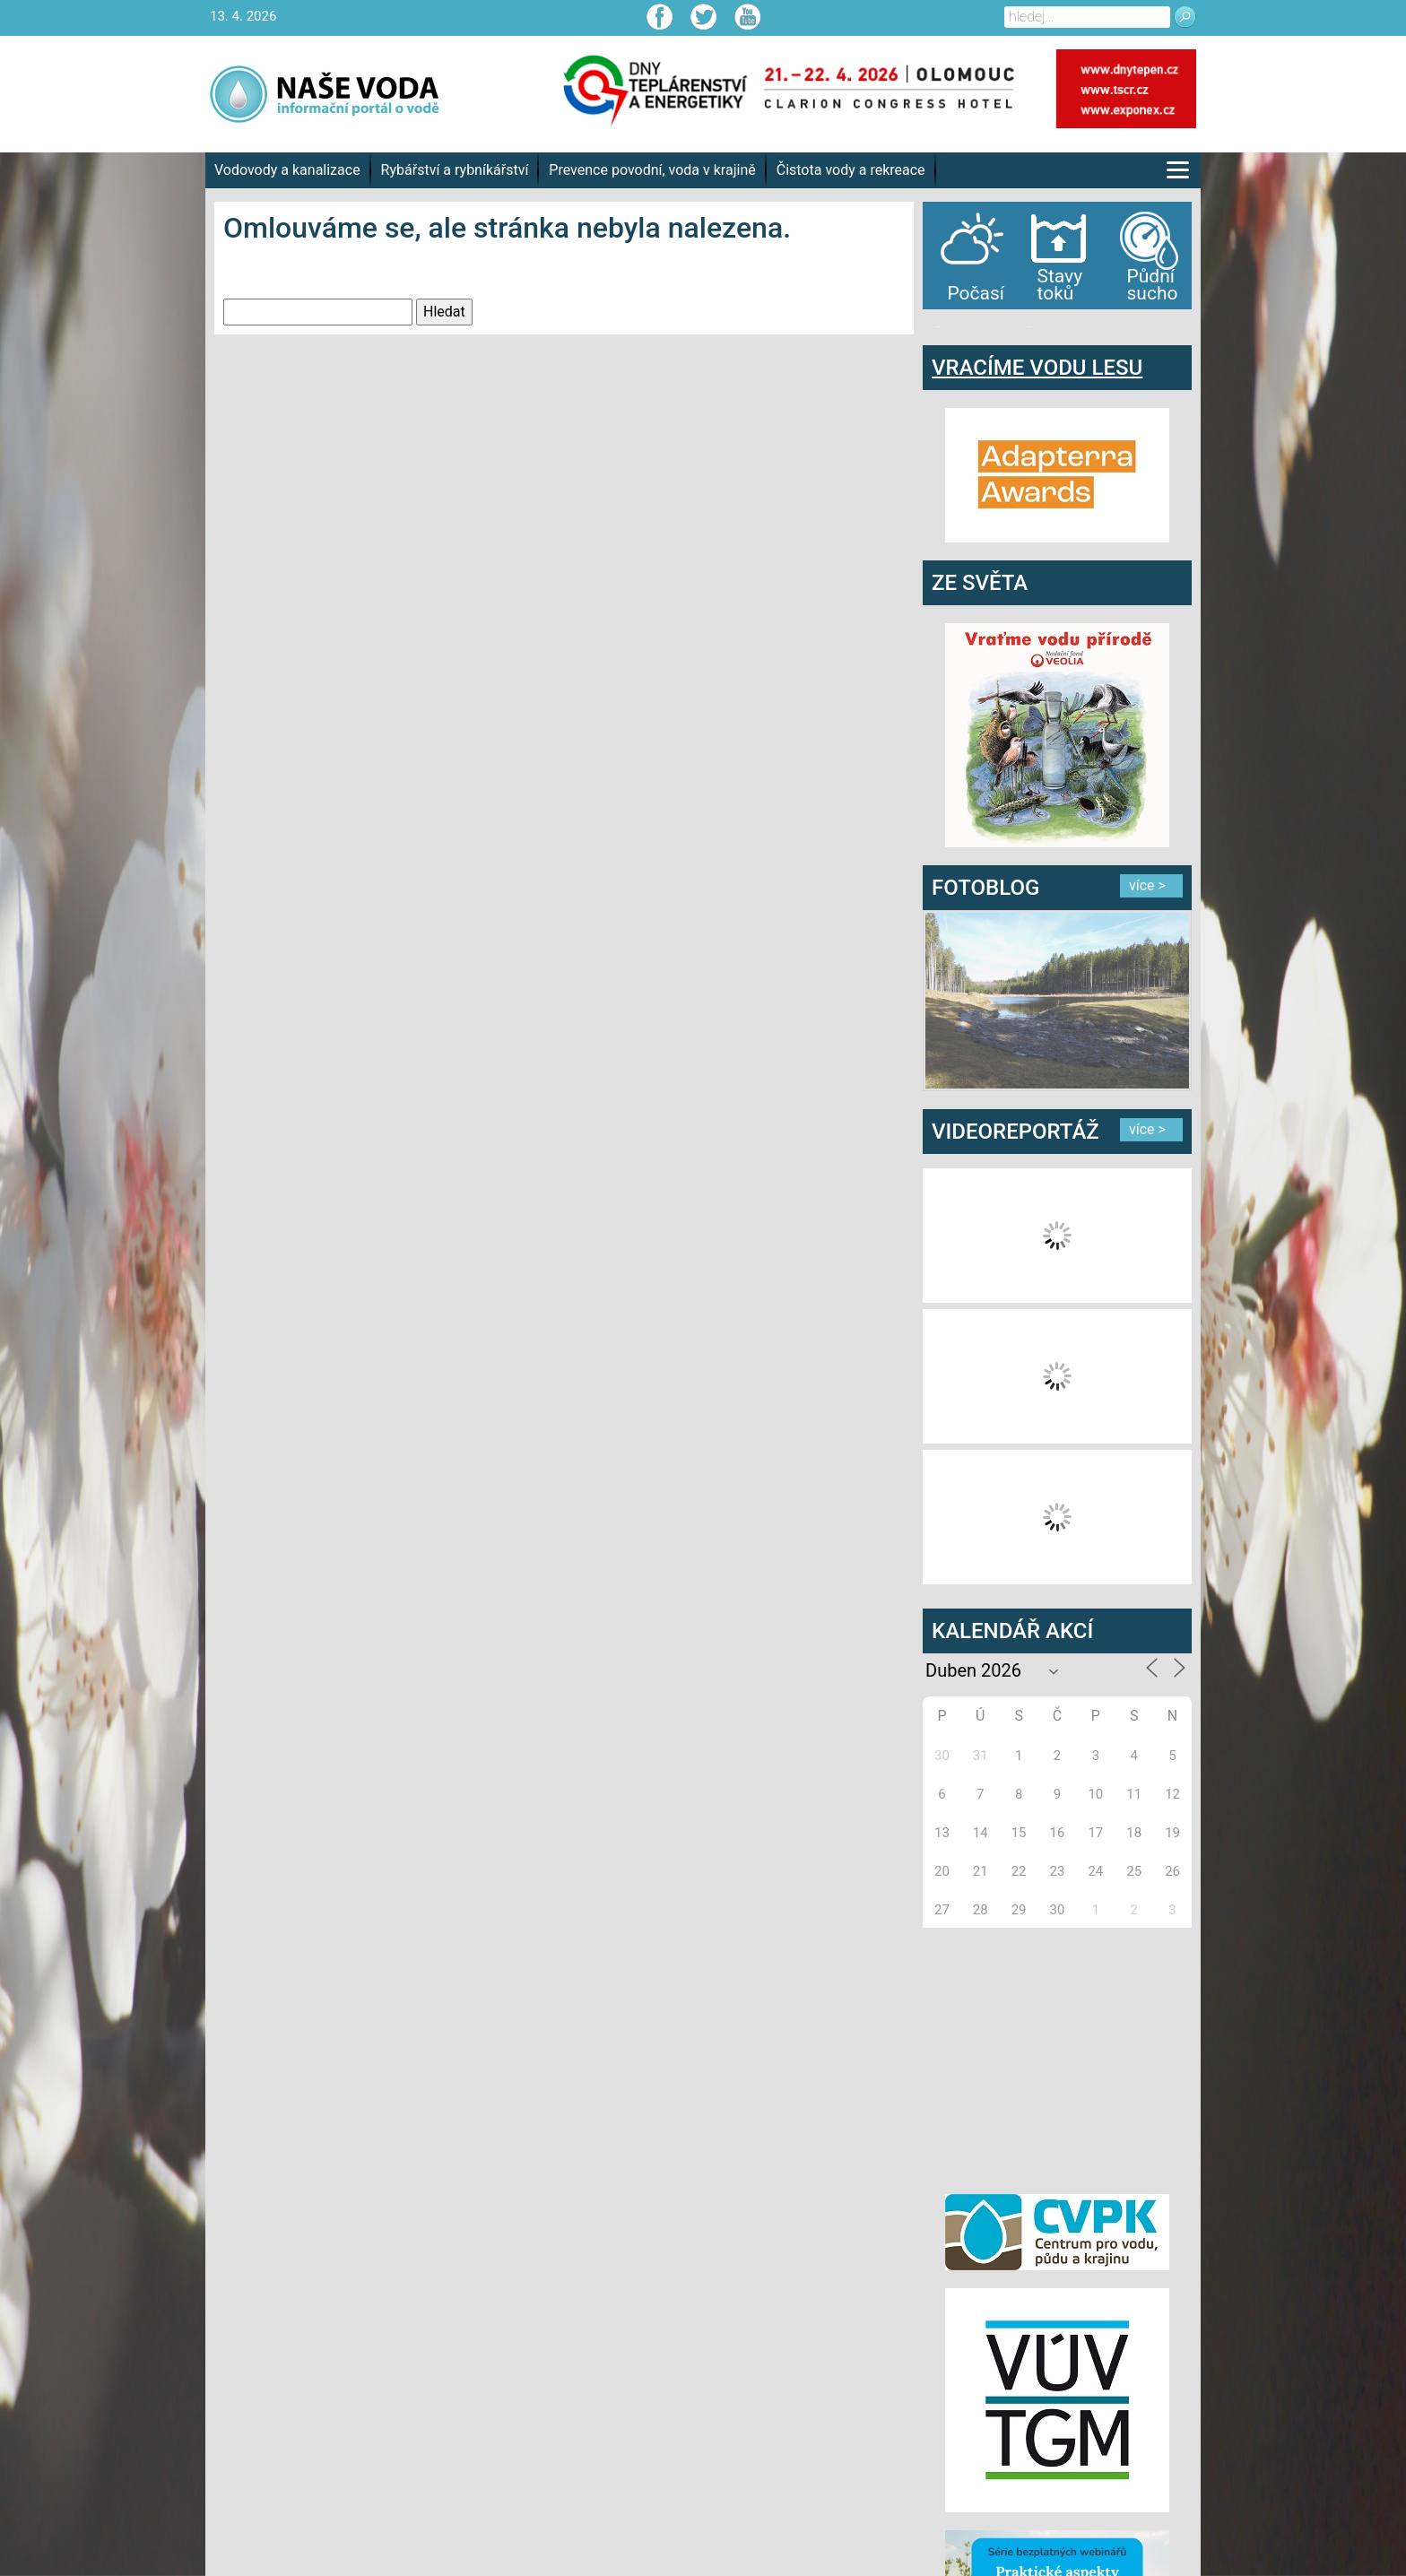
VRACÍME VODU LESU (1037, 367)
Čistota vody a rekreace (851, 169)
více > (1147, 885)
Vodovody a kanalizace (287, 169)
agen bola (1028, 326)
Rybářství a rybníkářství (455, 169)
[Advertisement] (1057, 2058)
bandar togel (937, 326)
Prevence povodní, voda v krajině (652, 169)
